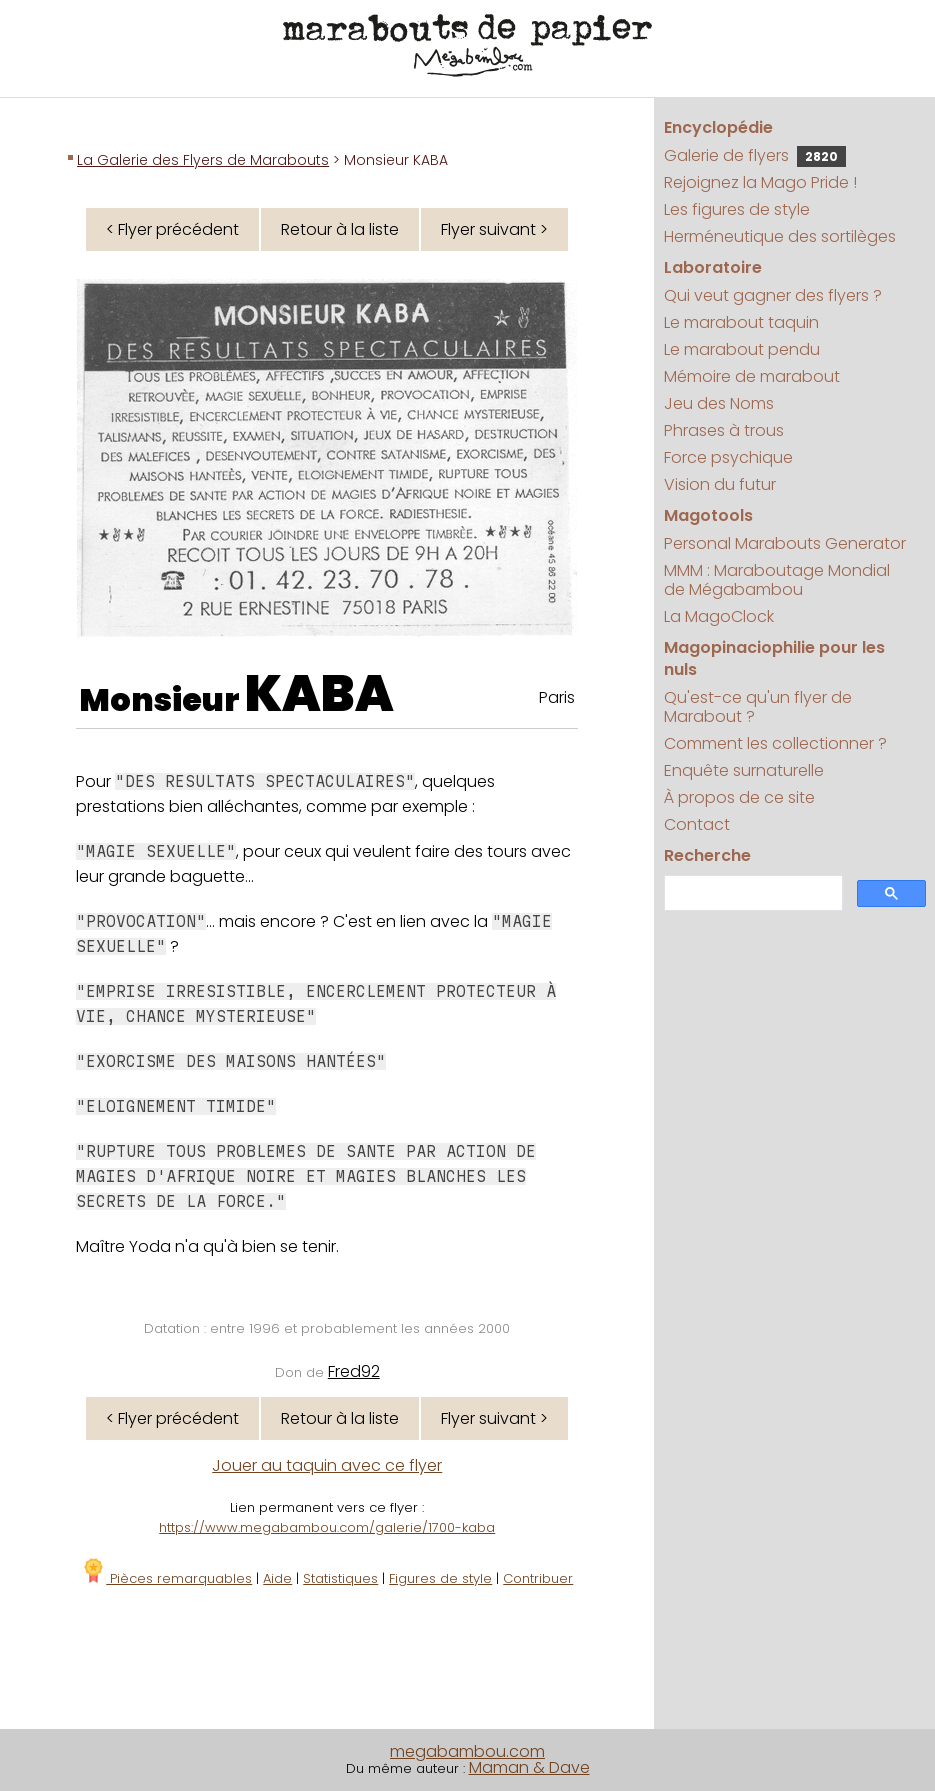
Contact (697, 824)
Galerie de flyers (755, 155)
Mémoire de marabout (752, 376)
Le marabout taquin (741, 322)
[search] (751, 893)
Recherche (707, 855)
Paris (557, 697)
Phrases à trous (724, 430)
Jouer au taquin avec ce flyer (327, 1465)
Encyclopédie (718, 127)
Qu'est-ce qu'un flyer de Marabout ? (758, 707)
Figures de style (440, 1578)
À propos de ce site (739, 797)
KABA (319, 694)
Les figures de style (737, 209)
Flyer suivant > (494, 229)
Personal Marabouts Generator (785, 543)
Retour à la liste (340, 229)
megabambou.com (467, 1751)
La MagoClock (719, 616)
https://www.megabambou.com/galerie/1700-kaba (327, 1527)
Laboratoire (713, 267)
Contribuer (538, 1578)
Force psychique (728, 457)
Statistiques (340, 1578)
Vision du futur (720, 484)
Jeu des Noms (719, 403)
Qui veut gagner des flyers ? (773, 295)
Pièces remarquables (166, 1578)
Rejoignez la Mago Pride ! (760, 182)
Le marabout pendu (742, 349)
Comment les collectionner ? (775, 743)
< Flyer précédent (172, 229)
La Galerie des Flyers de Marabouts (203, 160)
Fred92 (354, 1371)
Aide (277, 1578)
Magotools (708, 515)
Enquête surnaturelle (744, 770)
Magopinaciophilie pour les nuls (774, 658)
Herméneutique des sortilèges (780, 236)
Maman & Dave (529, 1767)
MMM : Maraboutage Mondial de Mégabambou (777, 580)
